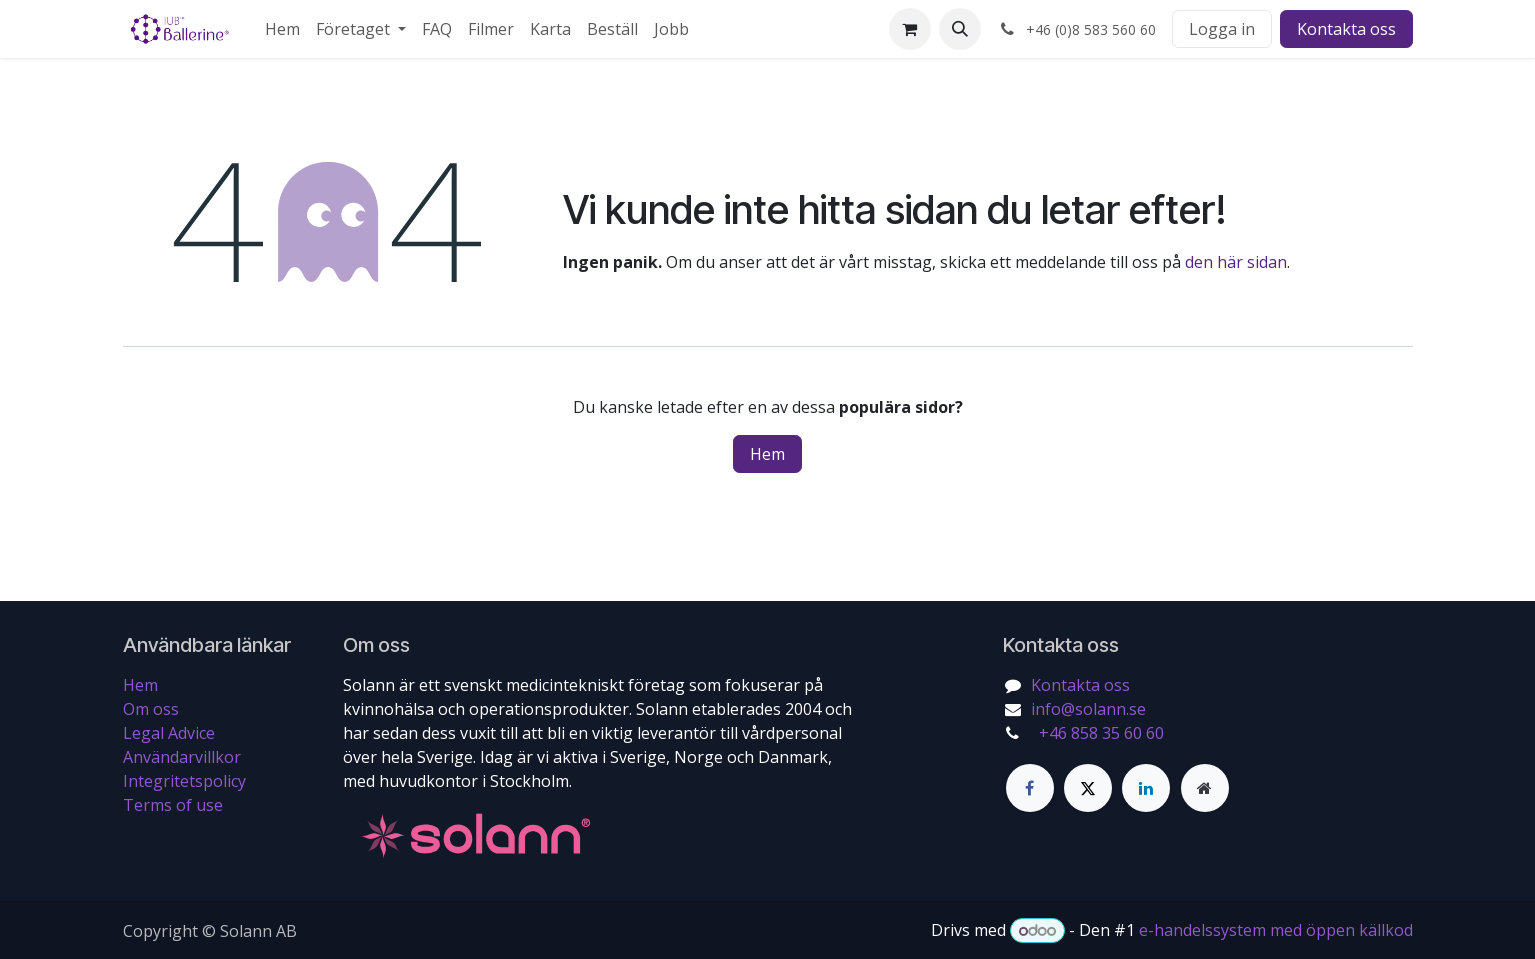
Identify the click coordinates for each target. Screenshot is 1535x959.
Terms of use (173, 805)
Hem (767, 454)
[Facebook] (1030, 788)
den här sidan (1236, 262)
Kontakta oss (1346, 29)
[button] (960, 29)
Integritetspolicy (184, 781)
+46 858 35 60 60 (1099, 733)
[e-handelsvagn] (910, 29)
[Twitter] (1088, 788)
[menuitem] (282, 29)
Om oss (151, 709)
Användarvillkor (182, 757)
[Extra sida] (1205, 788)
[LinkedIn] (1146, 788)
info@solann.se (1088, 709)
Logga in (1222, 29)
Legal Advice (169, 733)
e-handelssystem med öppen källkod (1276, 930)
